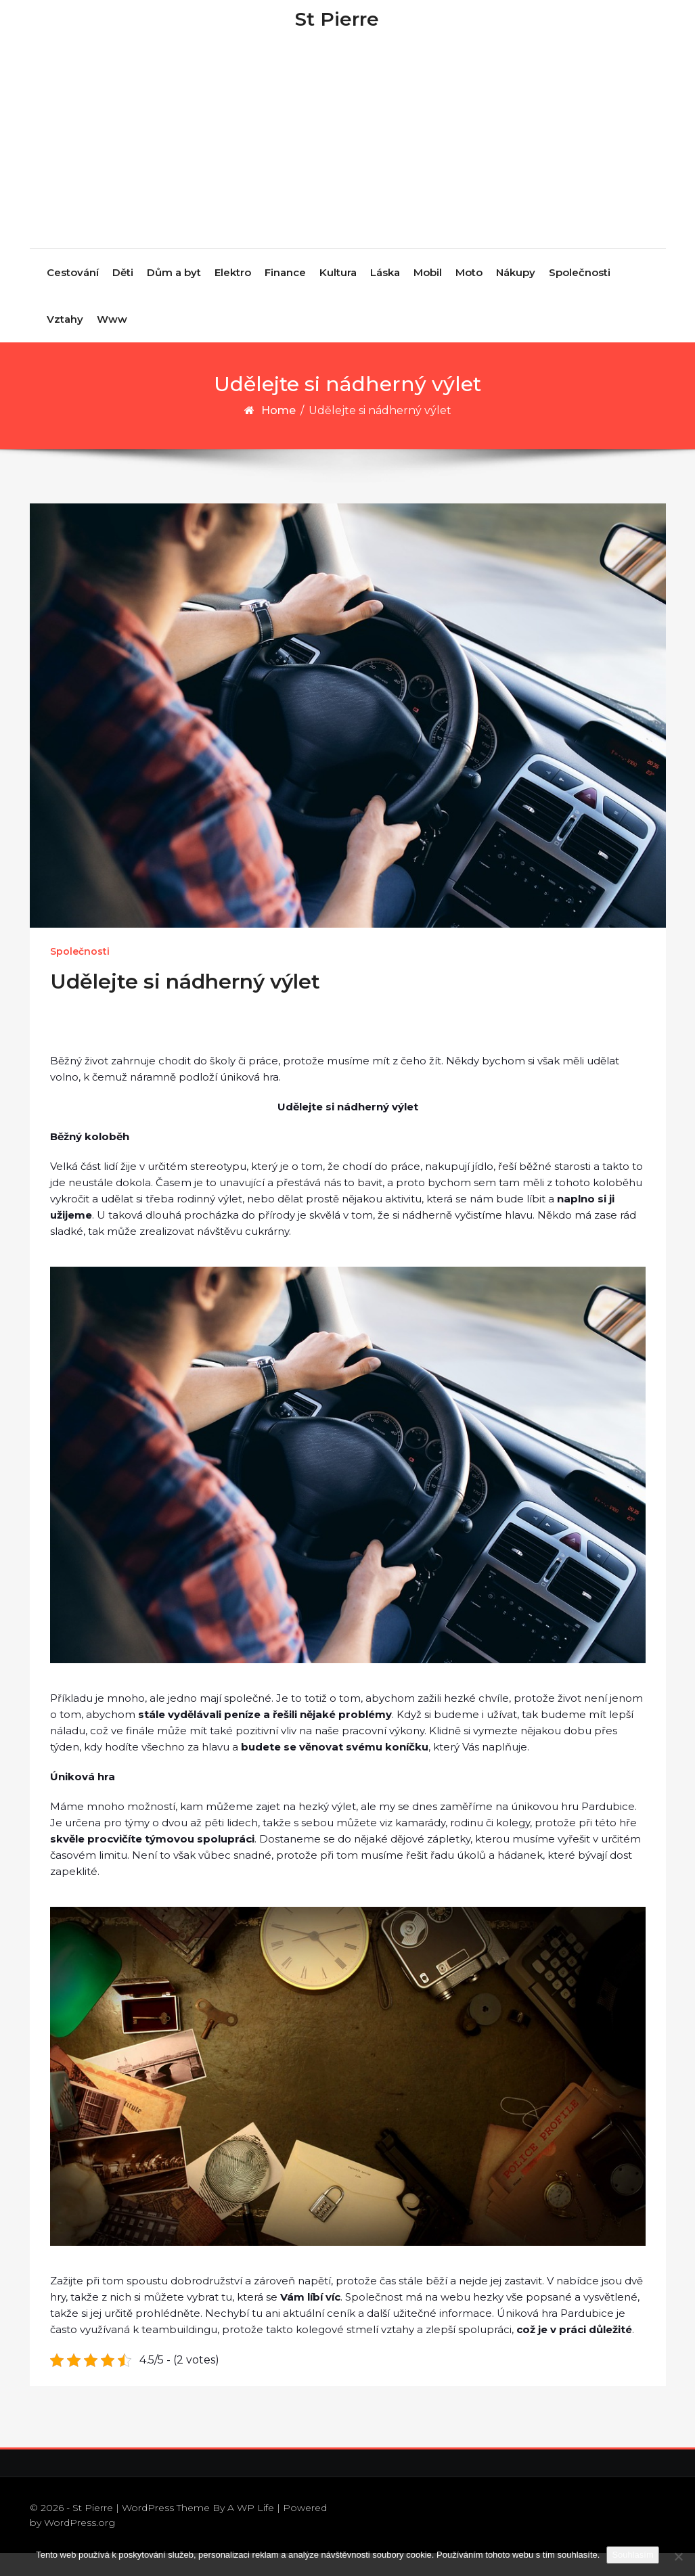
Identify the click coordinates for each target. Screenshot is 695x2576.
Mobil (427, 294)
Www (112, 341)
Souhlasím (632, 2555)
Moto (469, 294)
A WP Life (250, 2530)
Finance (285, 294)
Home (278, 432)
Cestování (73, 294)
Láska (385, 294)
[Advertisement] (348, 169)
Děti (122, 294)
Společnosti (579, 294)
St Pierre (337, 30)
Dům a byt (174, 294)
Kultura (338, 294)
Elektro (233, 294)
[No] (678, 2556)
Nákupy (515, 294)
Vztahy (65, 341)
